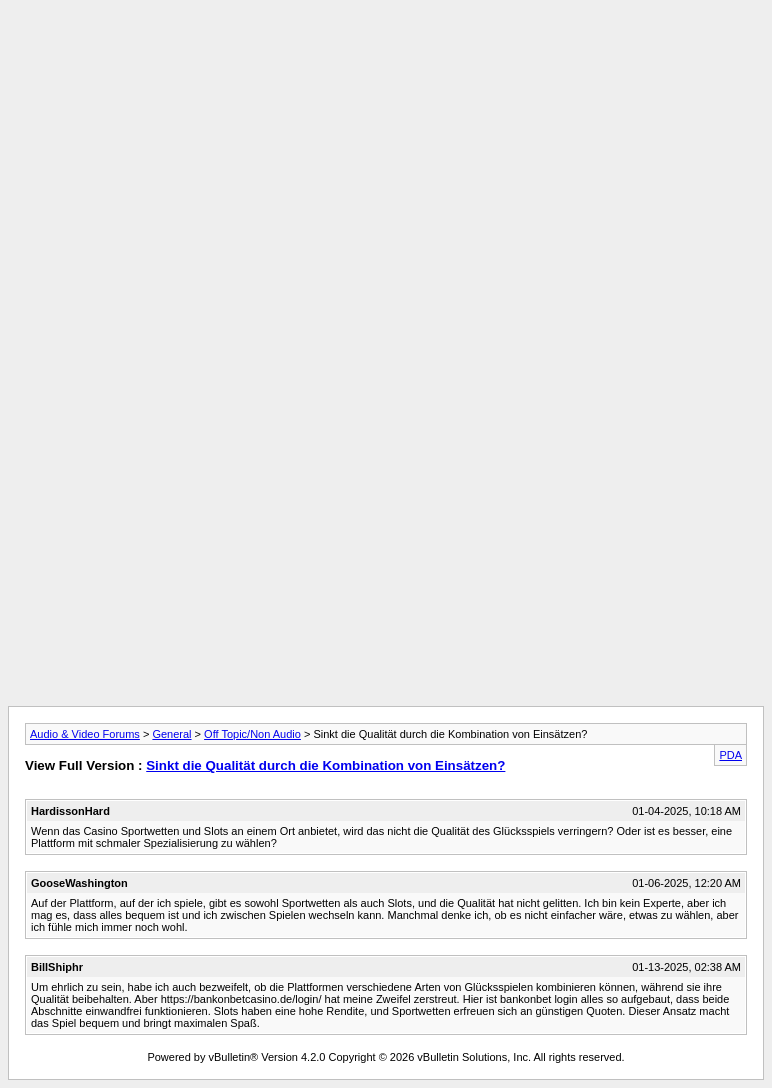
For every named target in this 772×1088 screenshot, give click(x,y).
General (171, 734)
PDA (730, 755)
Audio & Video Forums (85, 734)
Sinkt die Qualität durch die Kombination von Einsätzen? (325, 765)
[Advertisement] (386, 53)
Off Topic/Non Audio (252, 734)
